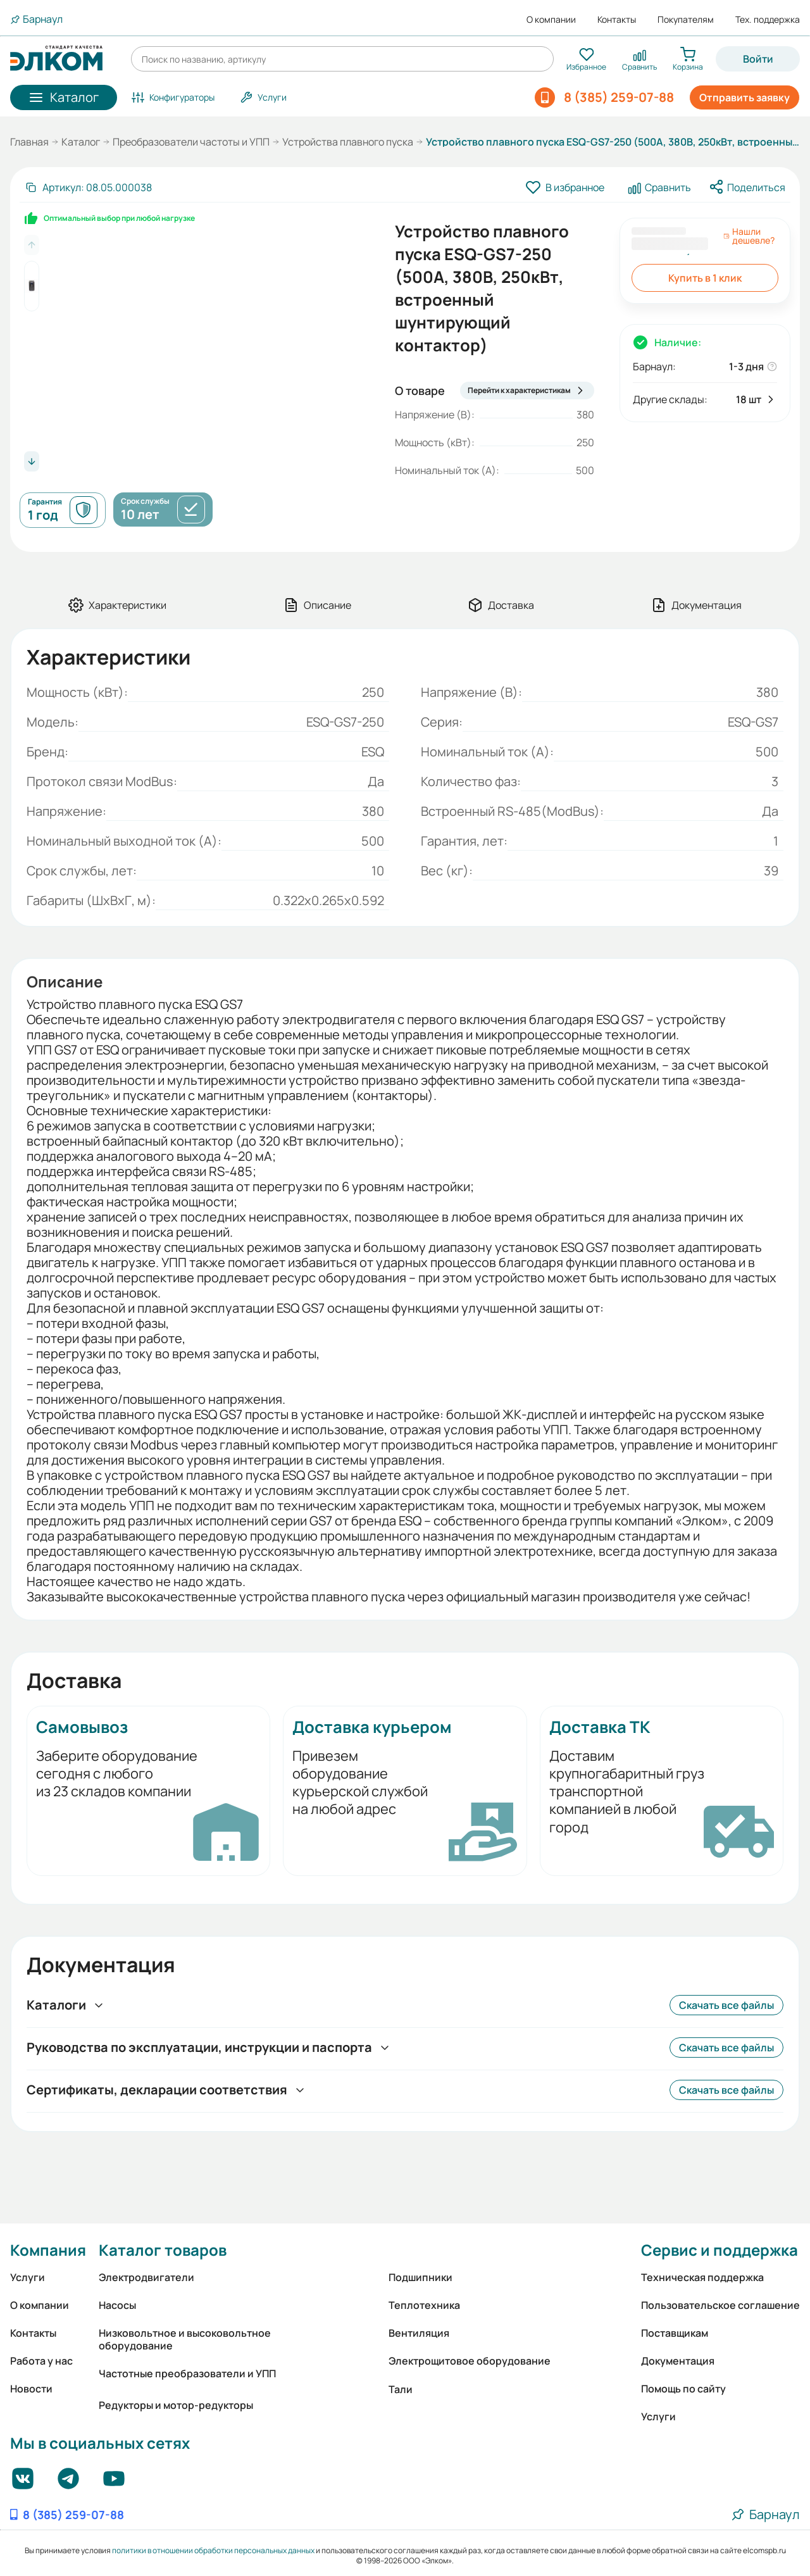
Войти (758, 59)
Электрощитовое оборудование (470, 2360)
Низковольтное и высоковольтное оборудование (185, 2339)
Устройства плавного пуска (347, 142)
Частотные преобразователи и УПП (187, 2373)
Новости (31, 2388)
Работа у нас (41, 2360)
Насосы (117, 2305)
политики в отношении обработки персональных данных (213, 2550)
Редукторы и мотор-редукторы (176, 2405)
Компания (48, 2249)
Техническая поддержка (702, 2277)
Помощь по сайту (683, 2388)
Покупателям (685, 20)
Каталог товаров (163, 2249)
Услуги (27, 2277)
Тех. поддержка (767, 20)
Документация (677, 2360)
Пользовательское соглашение (720, 2305)
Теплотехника (424, 2305)
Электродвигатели (146, 2277)
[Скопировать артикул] (88, 187)
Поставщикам (674, 2333)
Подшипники (420, 2277)
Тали (401, 2389)
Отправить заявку (744, 97)
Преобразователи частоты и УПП (191, 142)
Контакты (616, 20)
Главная (29, 142)
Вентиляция (419, 2333)
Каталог (80, 142)
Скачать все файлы (726, 2005)
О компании (551, 20)
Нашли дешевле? (749, 236)
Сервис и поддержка (719, 2249)
